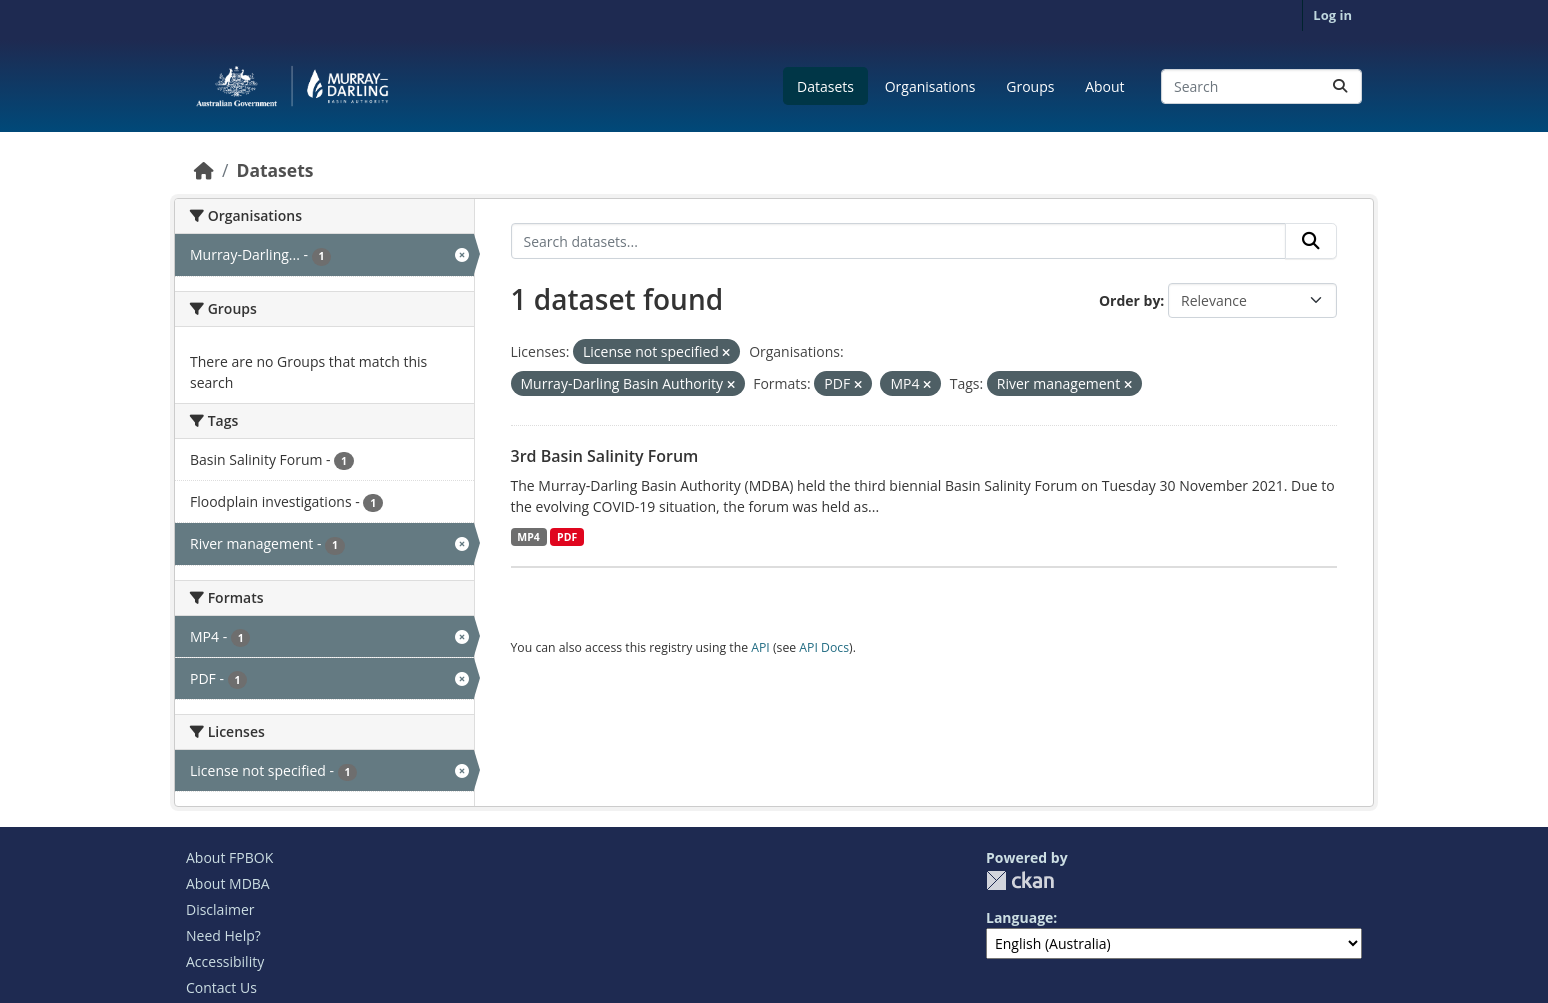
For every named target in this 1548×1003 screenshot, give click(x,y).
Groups (1030, 86)
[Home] (204, 170)
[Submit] (1340, 86)
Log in (1332, 15)
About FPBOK (229, 857)
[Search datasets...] (1261, 86)
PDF (567, 537)
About (1104, 86)
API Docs (824, 647)
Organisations (930, 86)
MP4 (528, 537)
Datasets (825, 86)
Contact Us (221, 987)
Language (1019, 917)
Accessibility (225, 961)
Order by (1129, 300)
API (760, 647)
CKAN (1020, 880)
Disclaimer (220, 909)
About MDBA (228, 883)
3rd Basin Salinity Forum (605, 456)
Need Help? (223, 935)
